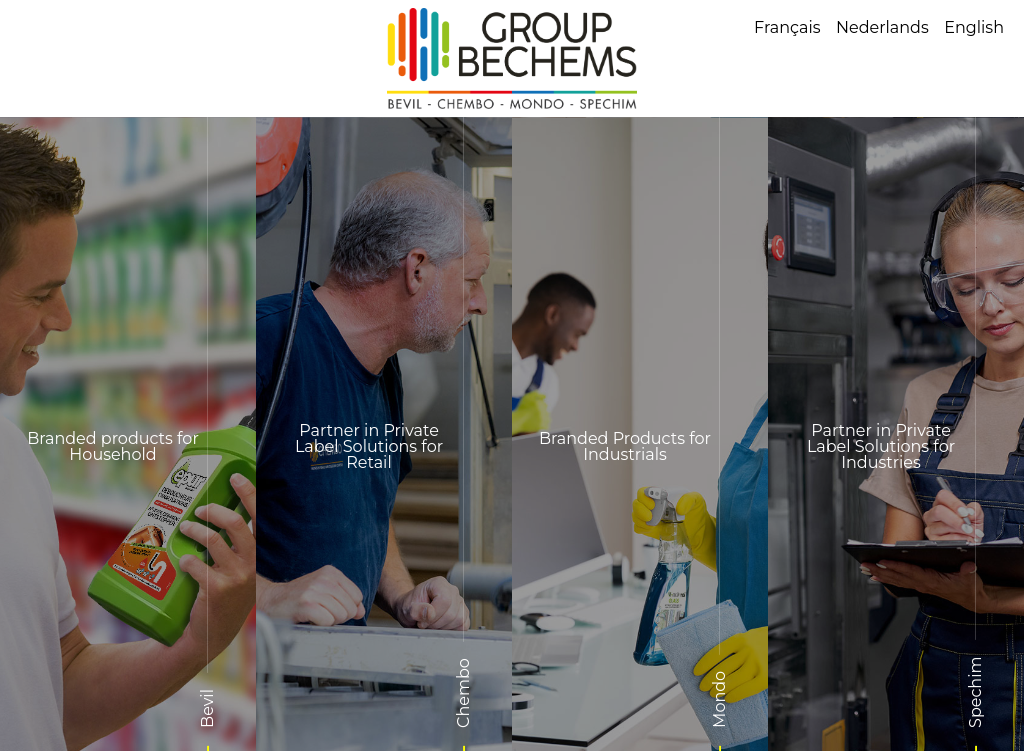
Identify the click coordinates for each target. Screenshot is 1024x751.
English (974, 27)
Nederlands (882, 27)
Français (787, 27)
